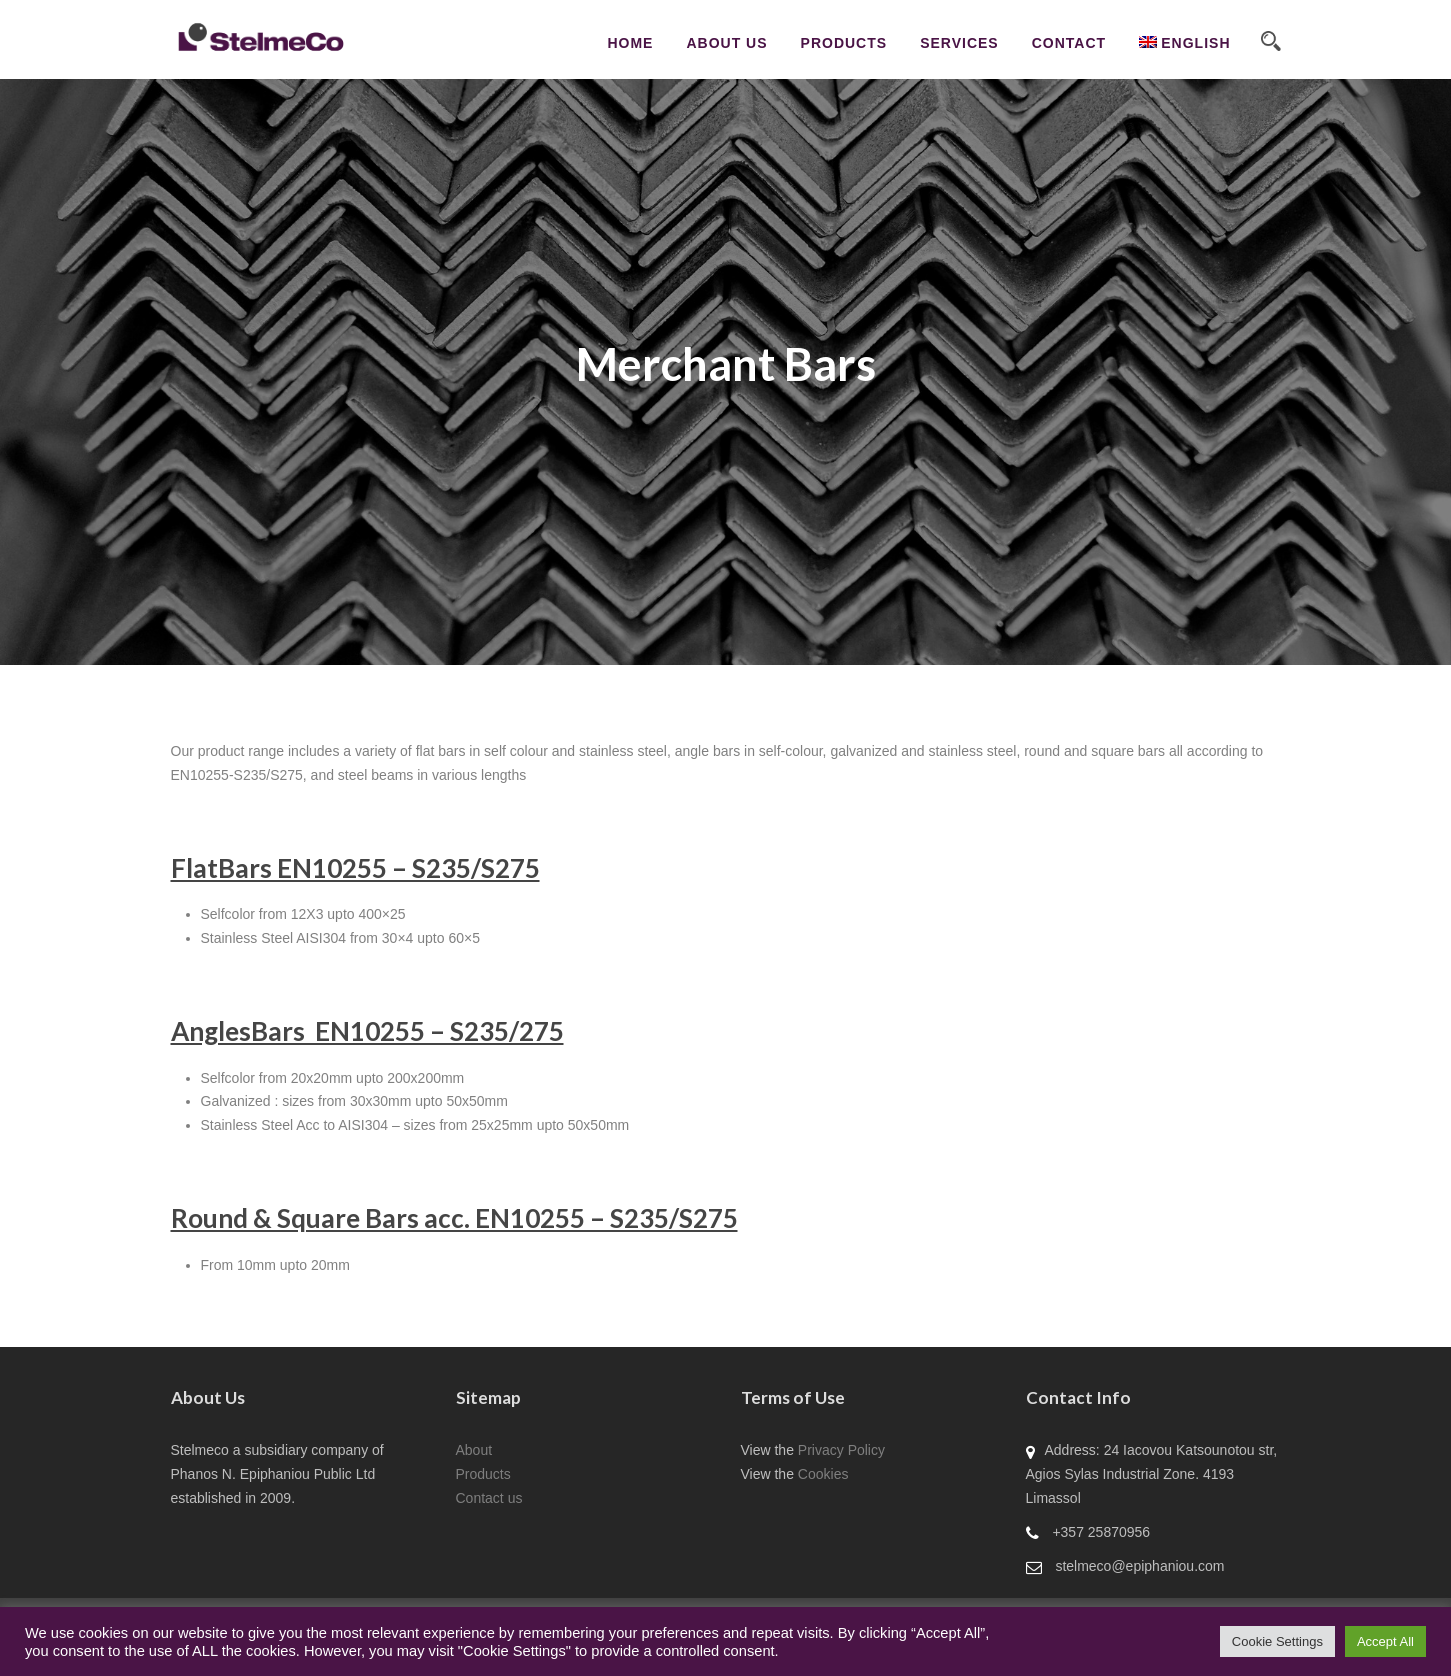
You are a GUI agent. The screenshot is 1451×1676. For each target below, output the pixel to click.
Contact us (489, 1498)
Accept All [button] (1385, 1641)
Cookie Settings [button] (1277, 1641)
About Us (726, 43)
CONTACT (1069, 43)
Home (630, 43)
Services (959, 43)
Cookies (823, 1474)
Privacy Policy (841, 1450)
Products (844, 43)
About (474, 1450)
